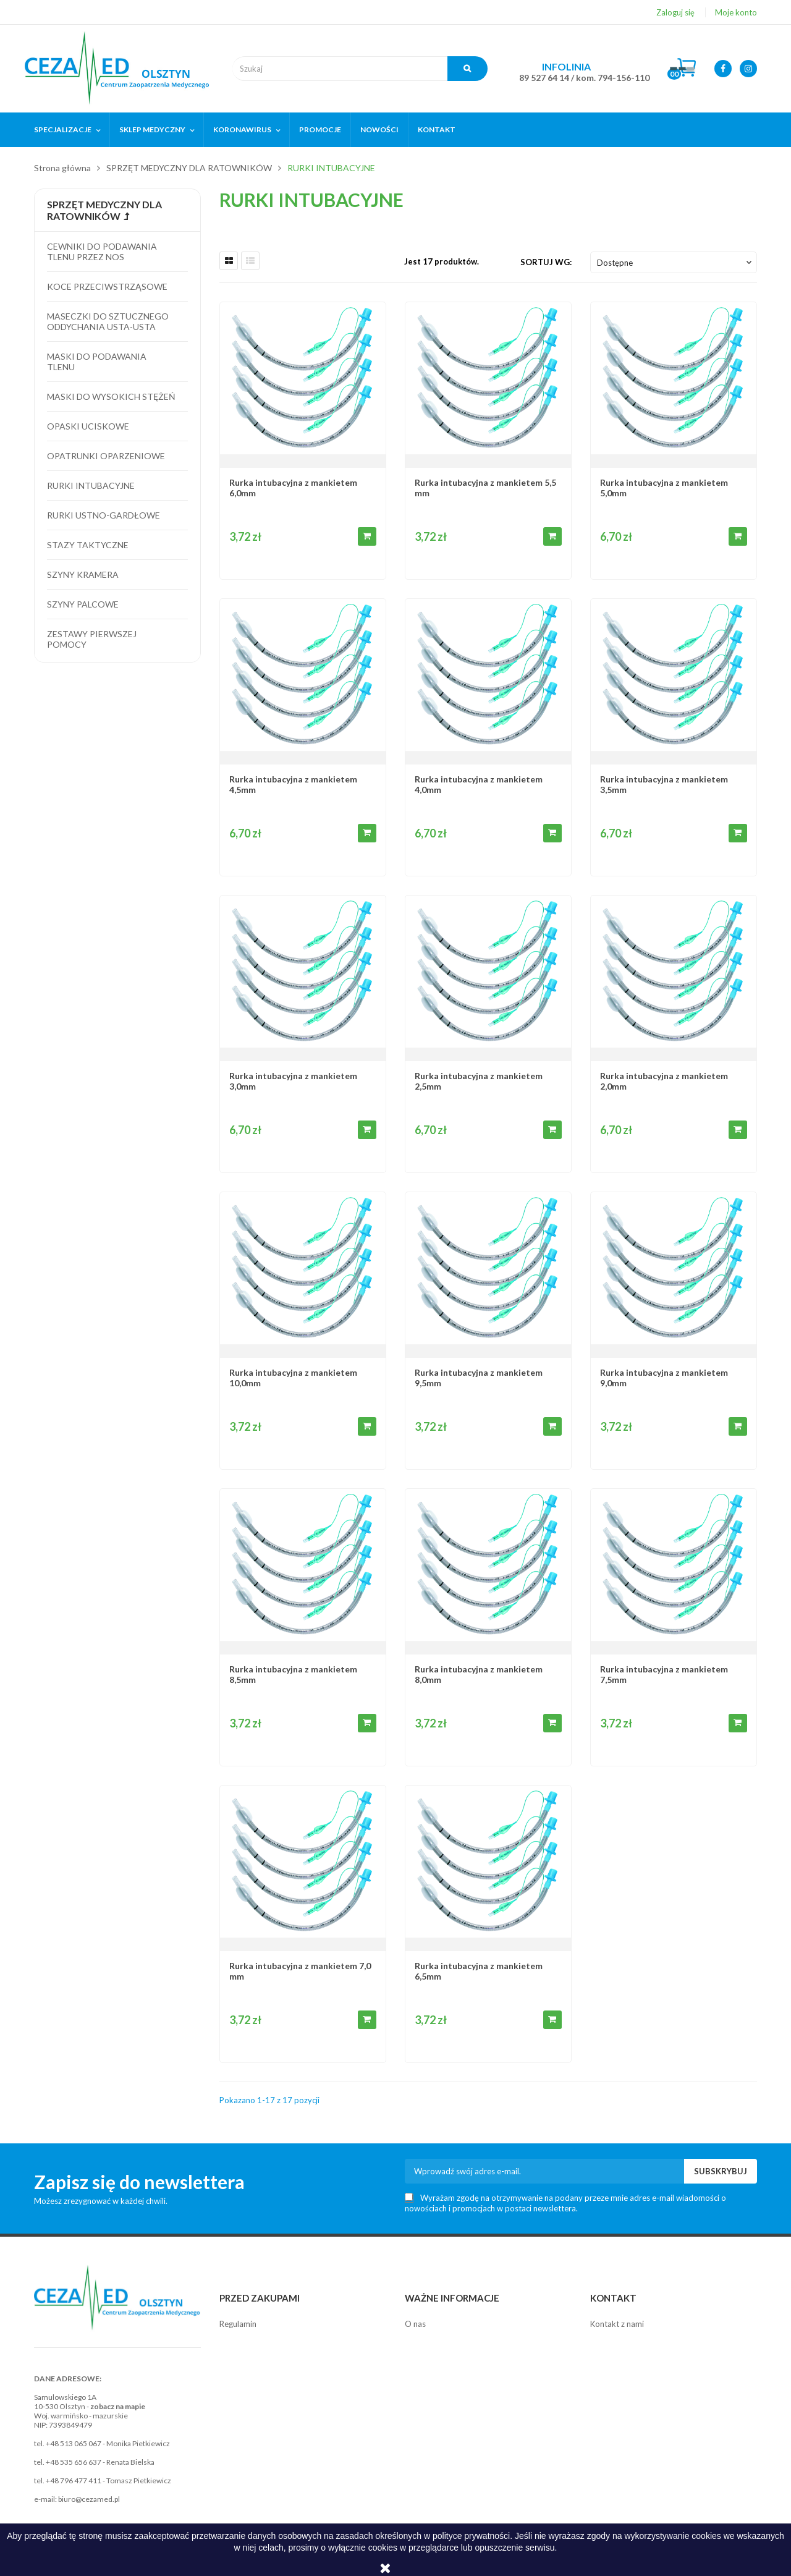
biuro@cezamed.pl (89, 2499)
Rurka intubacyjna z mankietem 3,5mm (664, 784)
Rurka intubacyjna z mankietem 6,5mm (479, 1970)
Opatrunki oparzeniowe (106, 456)
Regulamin (237, 2324)
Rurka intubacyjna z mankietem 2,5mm (479, 1080)
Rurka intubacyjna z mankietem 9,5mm (479, 1377)
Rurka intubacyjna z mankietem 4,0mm (479, 784)
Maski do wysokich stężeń (111, 396)
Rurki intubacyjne (91, 485)
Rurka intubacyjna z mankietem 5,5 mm (485, 487)
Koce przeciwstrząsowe (107, 286)
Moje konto (736, 12)
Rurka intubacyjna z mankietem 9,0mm (664, 1377)
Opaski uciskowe (88, 426)
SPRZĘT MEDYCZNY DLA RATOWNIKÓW (104, 210)
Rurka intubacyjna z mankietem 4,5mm (293, 784)
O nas (415, 2324)
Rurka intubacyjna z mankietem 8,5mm (293, 1674)
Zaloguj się (675, 12)
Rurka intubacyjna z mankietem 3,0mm (293, 1080)
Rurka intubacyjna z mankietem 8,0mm (479, 1674)
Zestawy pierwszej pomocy (92, 639)
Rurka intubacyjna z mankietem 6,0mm (293, 487)
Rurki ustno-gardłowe (103, 515)
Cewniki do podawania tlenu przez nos (102, 251)
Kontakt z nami (617, 2324)
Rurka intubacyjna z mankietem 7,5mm (664, 1674)
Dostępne (675, 263)
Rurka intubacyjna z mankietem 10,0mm (293, 1377)
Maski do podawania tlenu (96, 361)
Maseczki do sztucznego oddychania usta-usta (108, 321)
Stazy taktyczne (88, 545)
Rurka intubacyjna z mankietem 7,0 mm (300, 1970)
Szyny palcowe (83, 604)
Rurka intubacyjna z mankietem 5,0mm (664, 487)
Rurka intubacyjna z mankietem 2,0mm (664, 1080)
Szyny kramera (83, 574)
